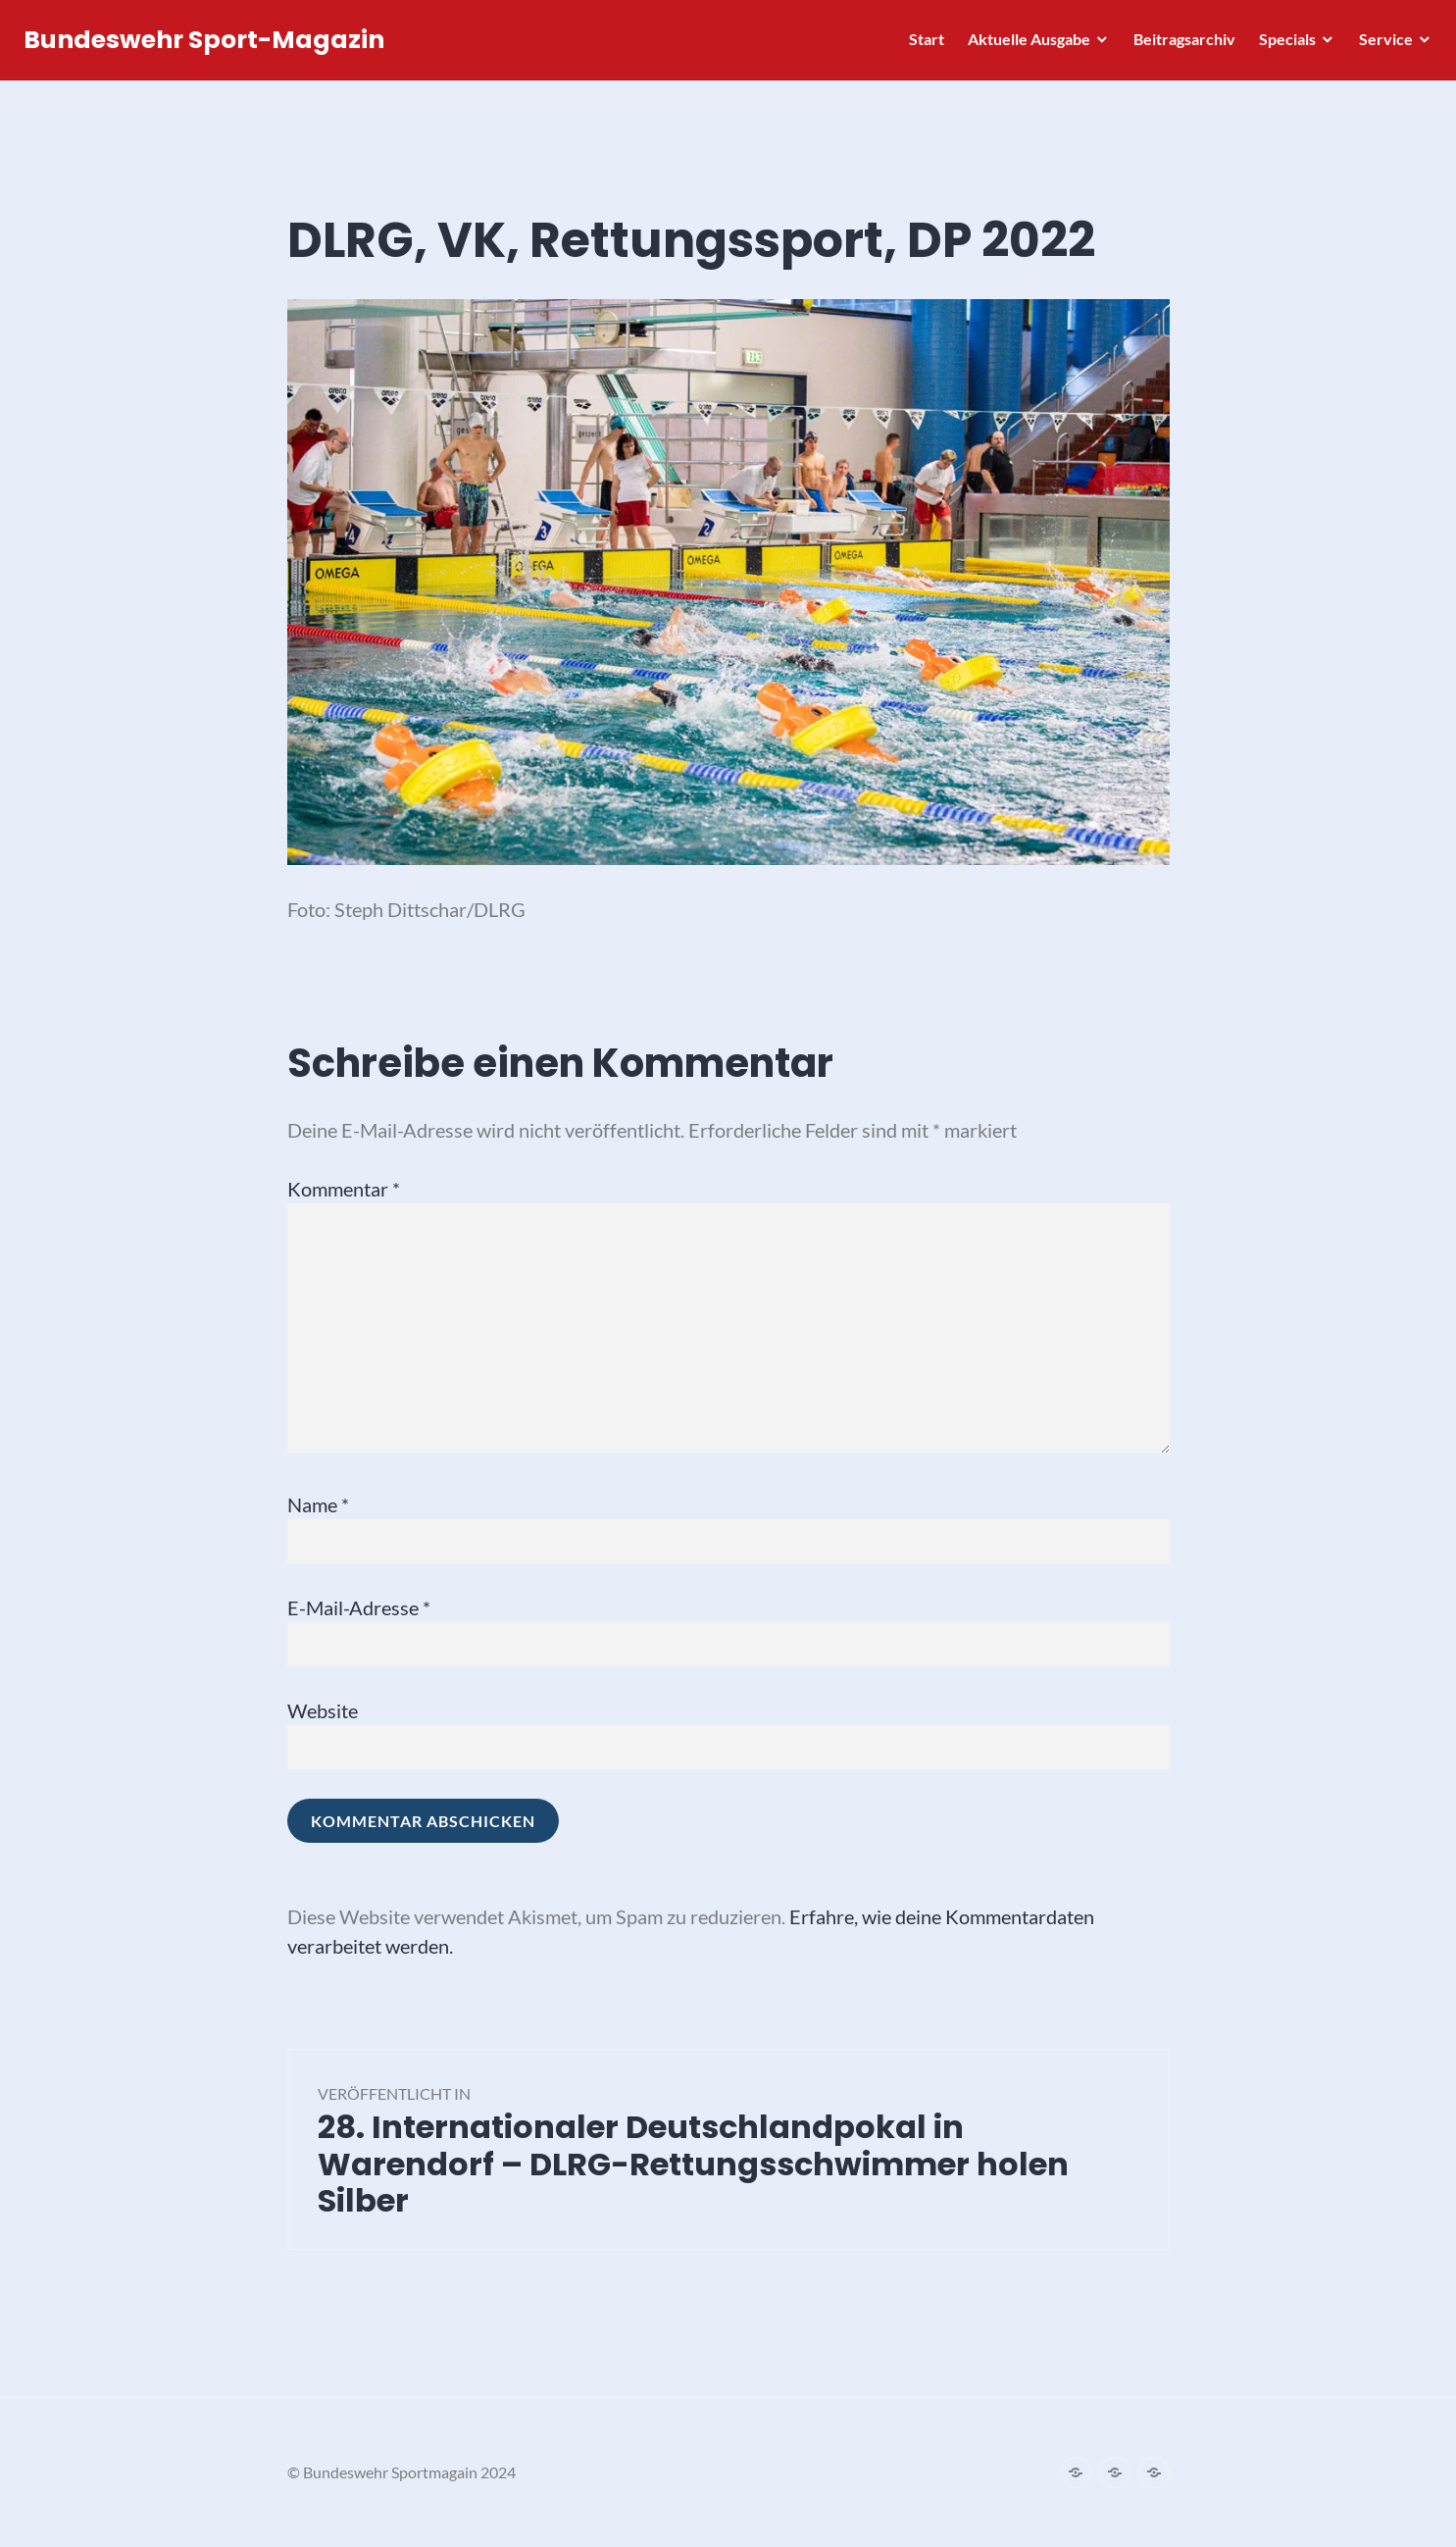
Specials (1281, 44)
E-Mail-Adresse (358, 1607)
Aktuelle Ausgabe (1023, 44)
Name (318, 1504)
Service (1380, 44)
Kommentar (343, 1188)
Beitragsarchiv (1179, 44)
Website (322, 1710)
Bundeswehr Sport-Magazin (209, 45)
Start (920, 44)
